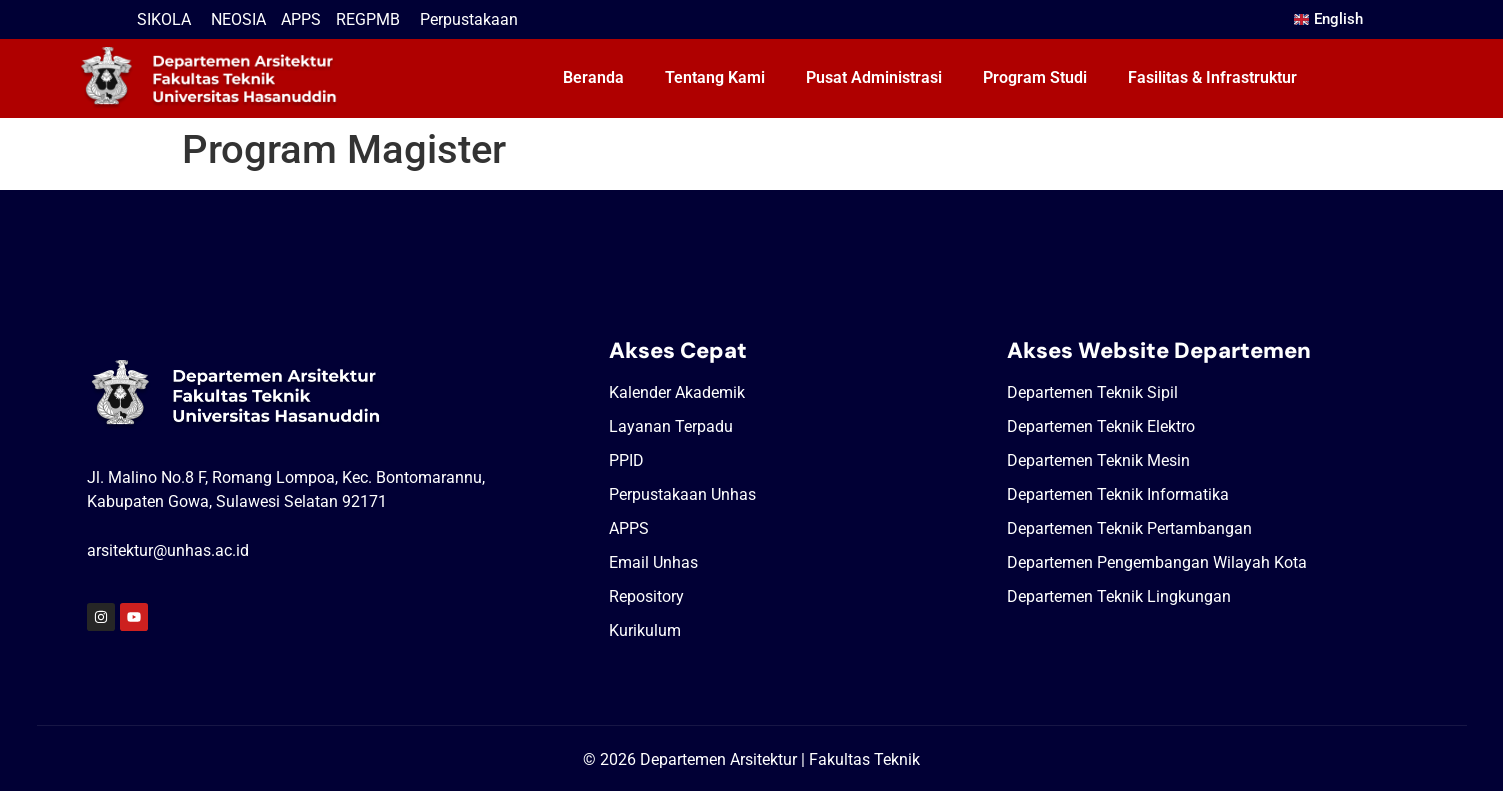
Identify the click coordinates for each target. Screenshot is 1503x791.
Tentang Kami (715, 77)
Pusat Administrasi (874, 77)
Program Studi (1035, 77)
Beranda (593, 77)
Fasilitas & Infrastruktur (1212, 77)
